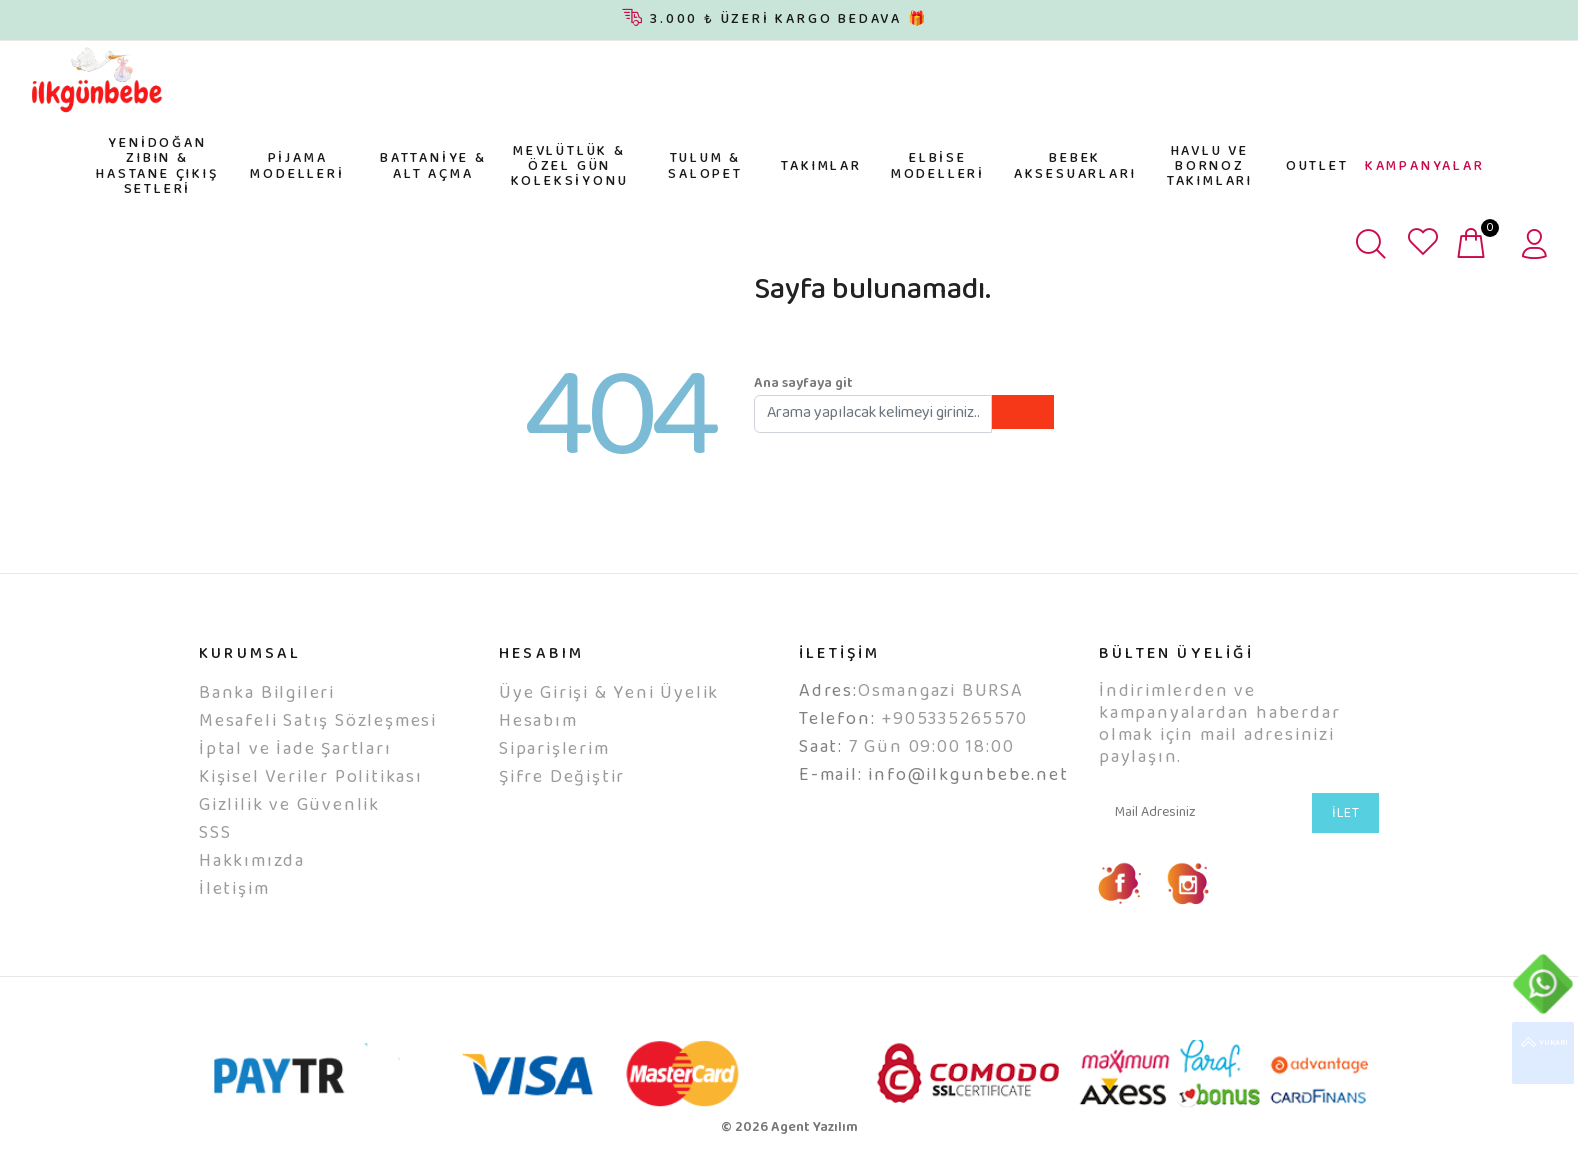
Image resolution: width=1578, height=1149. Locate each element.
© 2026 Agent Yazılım (789, 1128)
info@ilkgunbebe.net (968, 776)
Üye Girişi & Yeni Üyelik (609, 694)
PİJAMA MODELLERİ (297, 166)
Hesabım (538, 722)
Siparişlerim (554, 750)
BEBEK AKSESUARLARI (1075, 166)
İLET (1345, 814)
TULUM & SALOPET (705, 166)
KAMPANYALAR (1425, 167)
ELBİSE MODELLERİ (938, 166)
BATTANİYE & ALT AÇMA (433, 166)
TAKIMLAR (821, 167)
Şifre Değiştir (562, 778)
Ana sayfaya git (803, 384)
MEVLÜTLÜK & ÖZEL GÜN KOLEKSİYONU (570, 167)
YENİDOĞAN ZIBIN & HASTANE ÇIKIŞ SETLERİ (157, 167)
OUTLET (1317, 167)
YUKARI (1543, 1053)
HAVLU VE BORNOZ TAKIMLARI (1210, 167)
